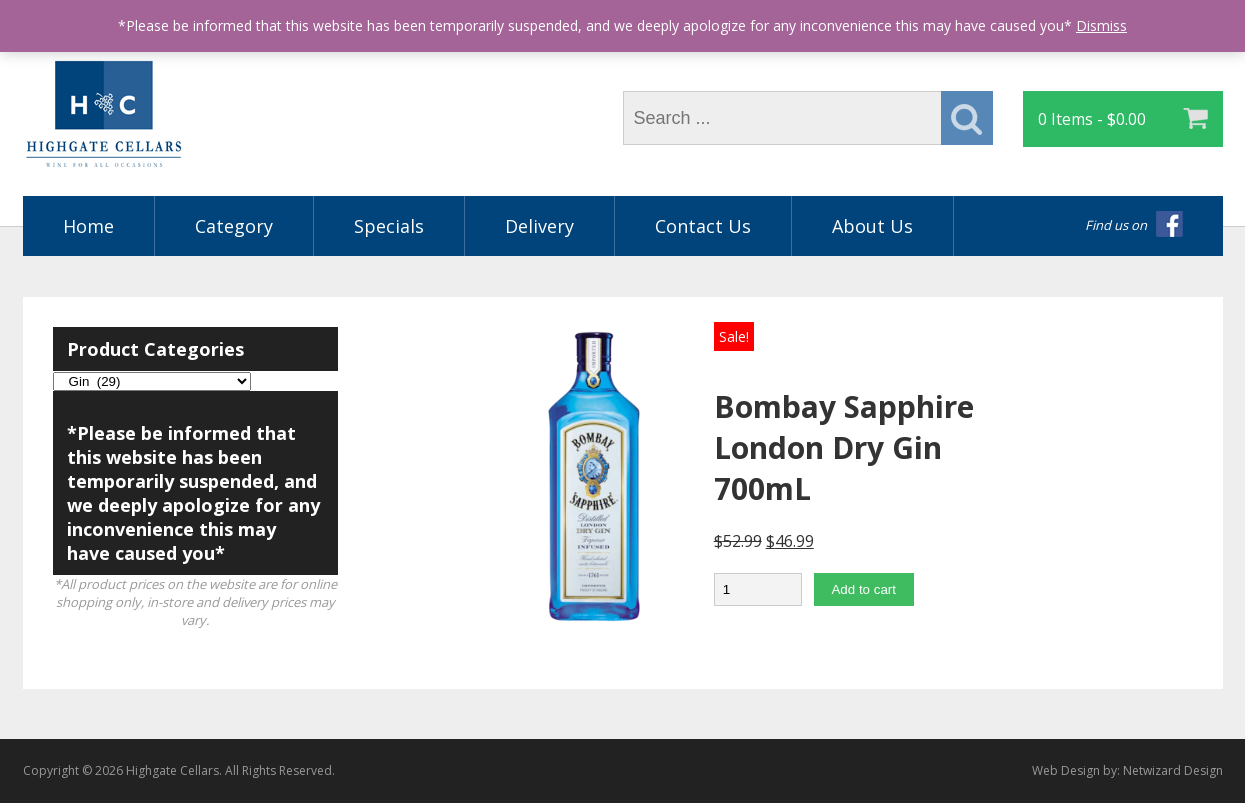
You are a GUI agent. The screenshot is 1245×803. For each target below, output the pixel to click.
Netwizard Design (1173, 770)
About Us (872, 226)
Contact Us (703, 226)
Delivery (539, 226)
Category (234, 226)
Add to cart (863, 589)
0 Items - (1092, 119)
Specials (389, 226)
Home (88, 226)
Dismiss (1101, 25)
